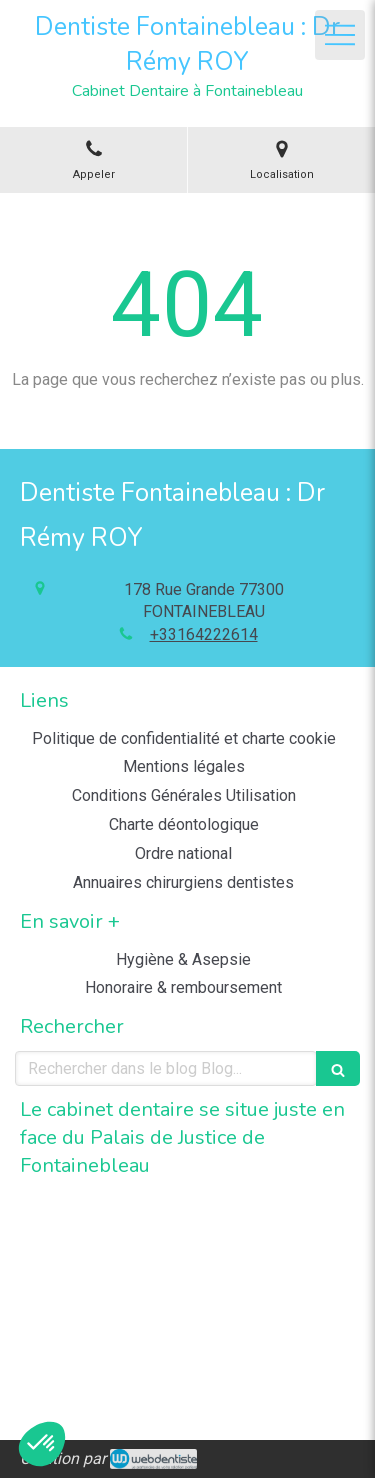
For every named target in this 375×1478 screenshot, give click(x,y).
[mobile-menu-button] (340, 35)
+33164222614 (204, 634)
